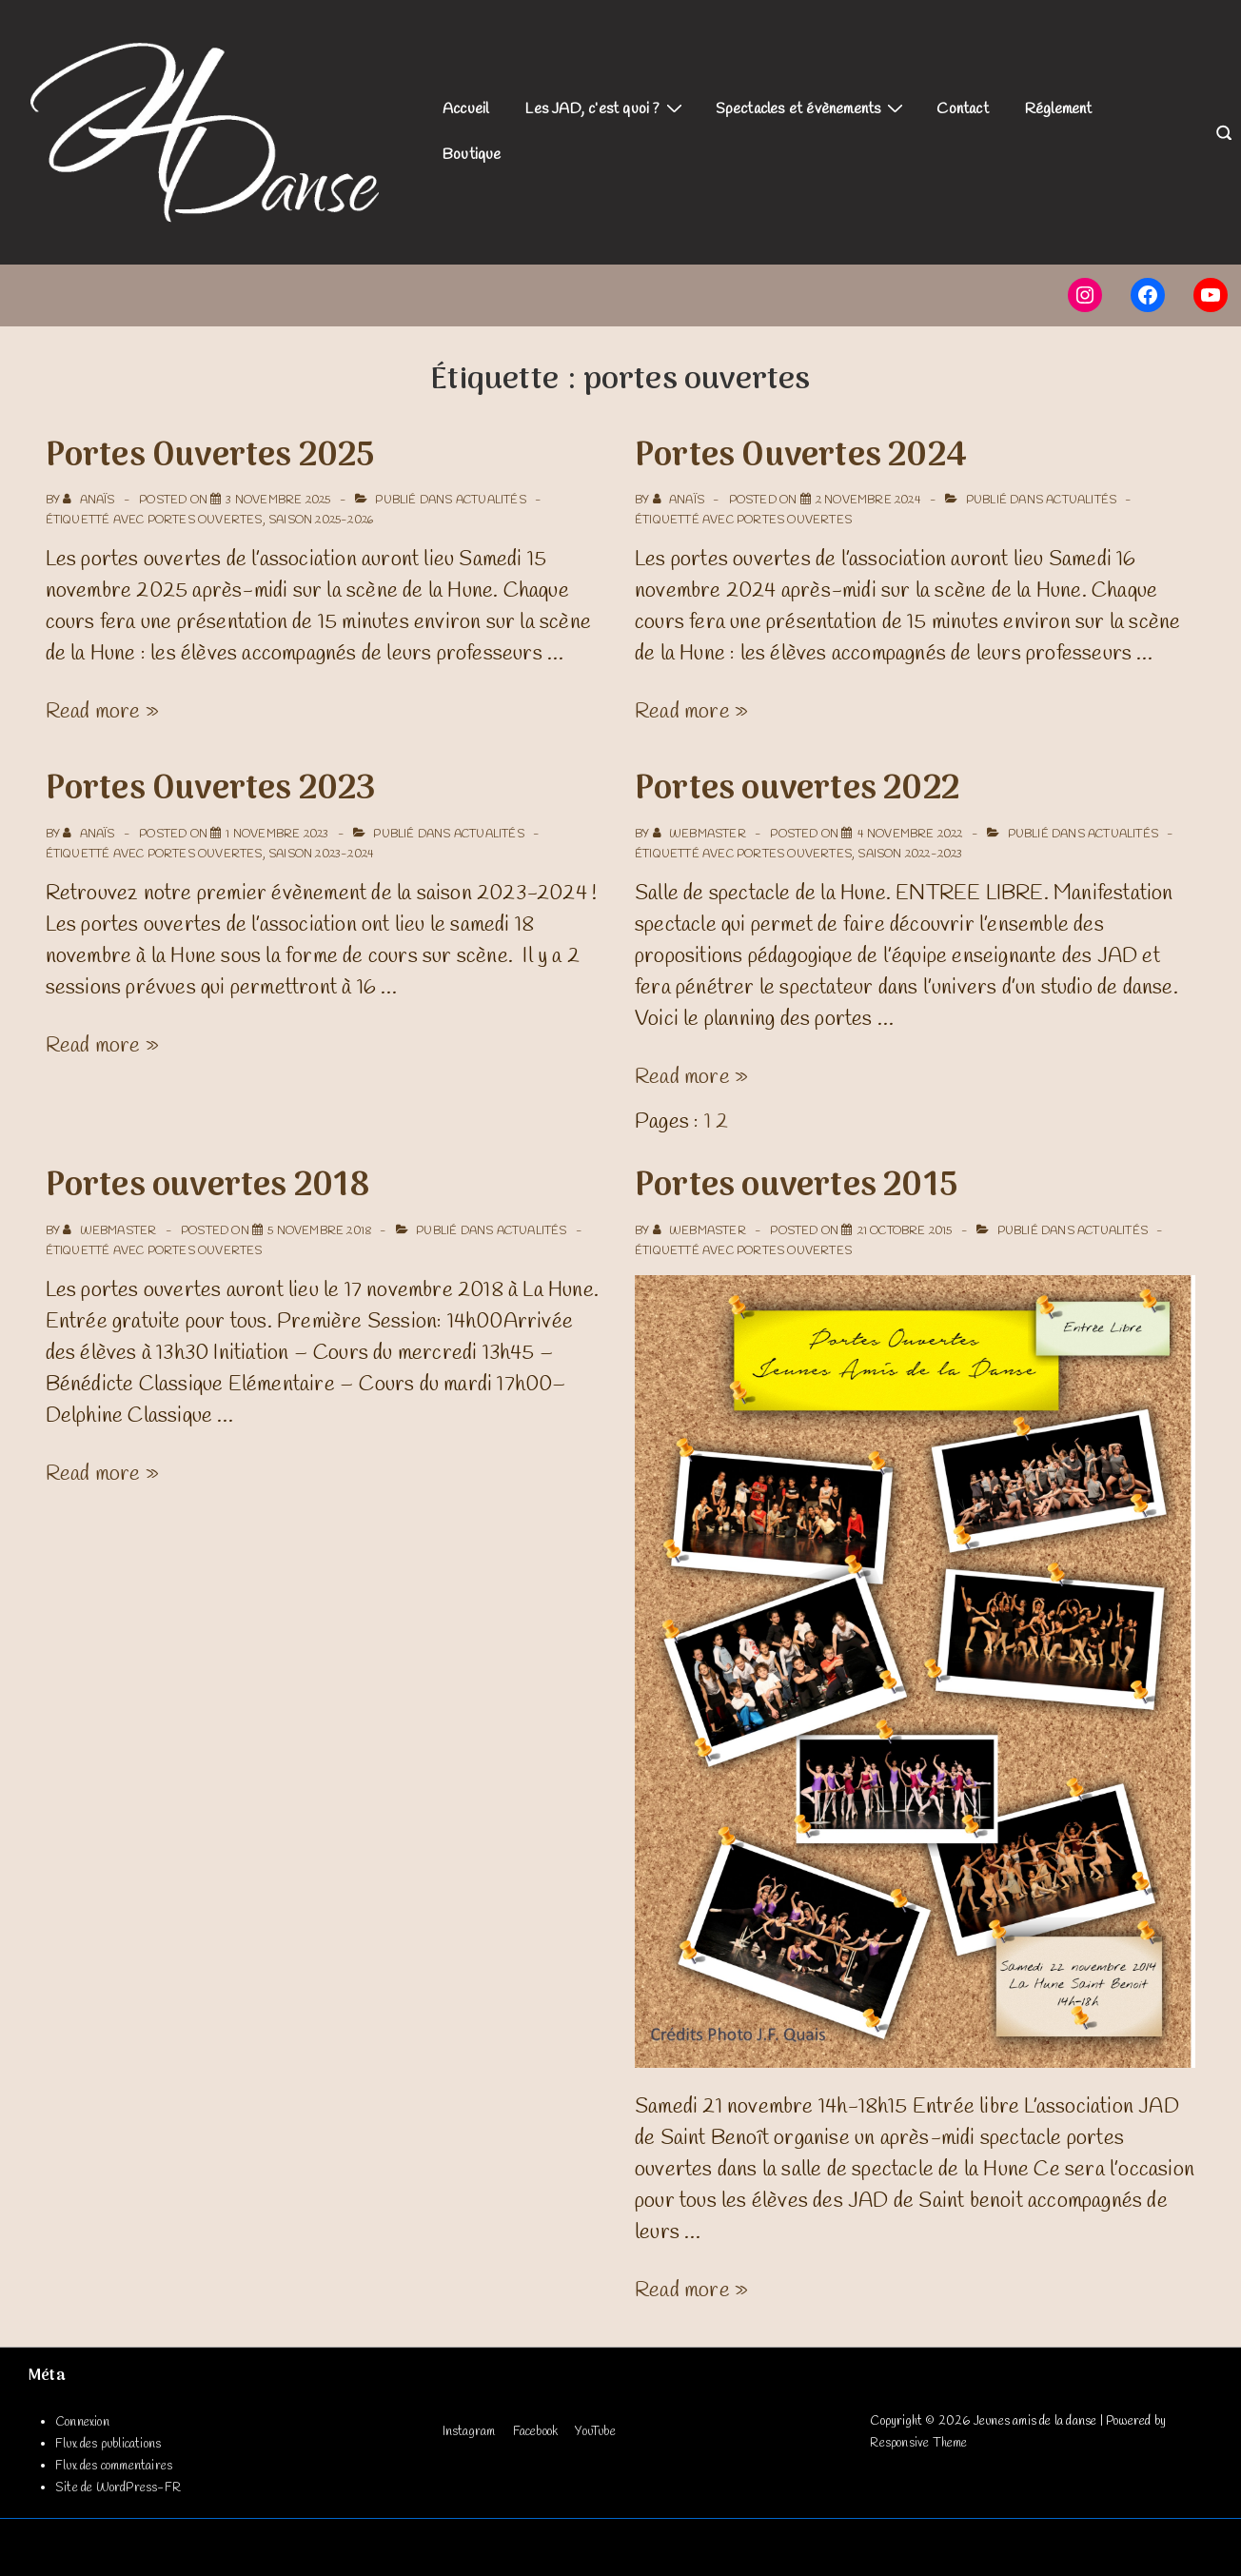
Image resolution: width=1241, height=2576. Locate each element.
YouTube (595, 2432)
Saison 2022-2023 (909, 854)
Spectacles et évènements (812, 108)
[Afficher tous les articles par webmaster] (701, 834)
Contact (962, 109)
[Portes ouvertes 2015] (905, 1231)
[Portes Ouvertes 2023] (277, 834)
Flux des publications (108, 2444)
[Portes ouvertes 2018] (319, 1231)
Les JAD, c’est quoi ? (605, 108)
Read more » (102, 712)
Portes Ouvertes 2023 (211, 789)
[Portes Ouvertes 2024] (868, 500)
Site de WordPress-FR (118, 2488)
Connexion (82, 2422)
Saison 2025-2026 (320, 520)
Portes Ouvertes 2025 (210, 456)
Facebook (536, 2432)
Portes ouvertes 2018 (208, 1186)
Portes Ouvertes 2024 (801, 456)
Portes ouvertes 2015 (796, 1186)
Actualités (491, 500)
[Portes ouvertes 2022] (910, 834)
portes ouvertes (205, 520)
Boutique (472, 155)
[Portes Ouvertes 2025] (278, 500)
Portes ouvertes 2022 (797, 789)
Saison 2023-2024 (321, 854)
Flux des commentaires (113, 2466)
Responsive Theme (918, 2443)
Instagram (469, 2432)
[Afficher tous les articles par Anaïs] (90, 500)
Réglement (1059, 109)
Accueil (465, 109)
